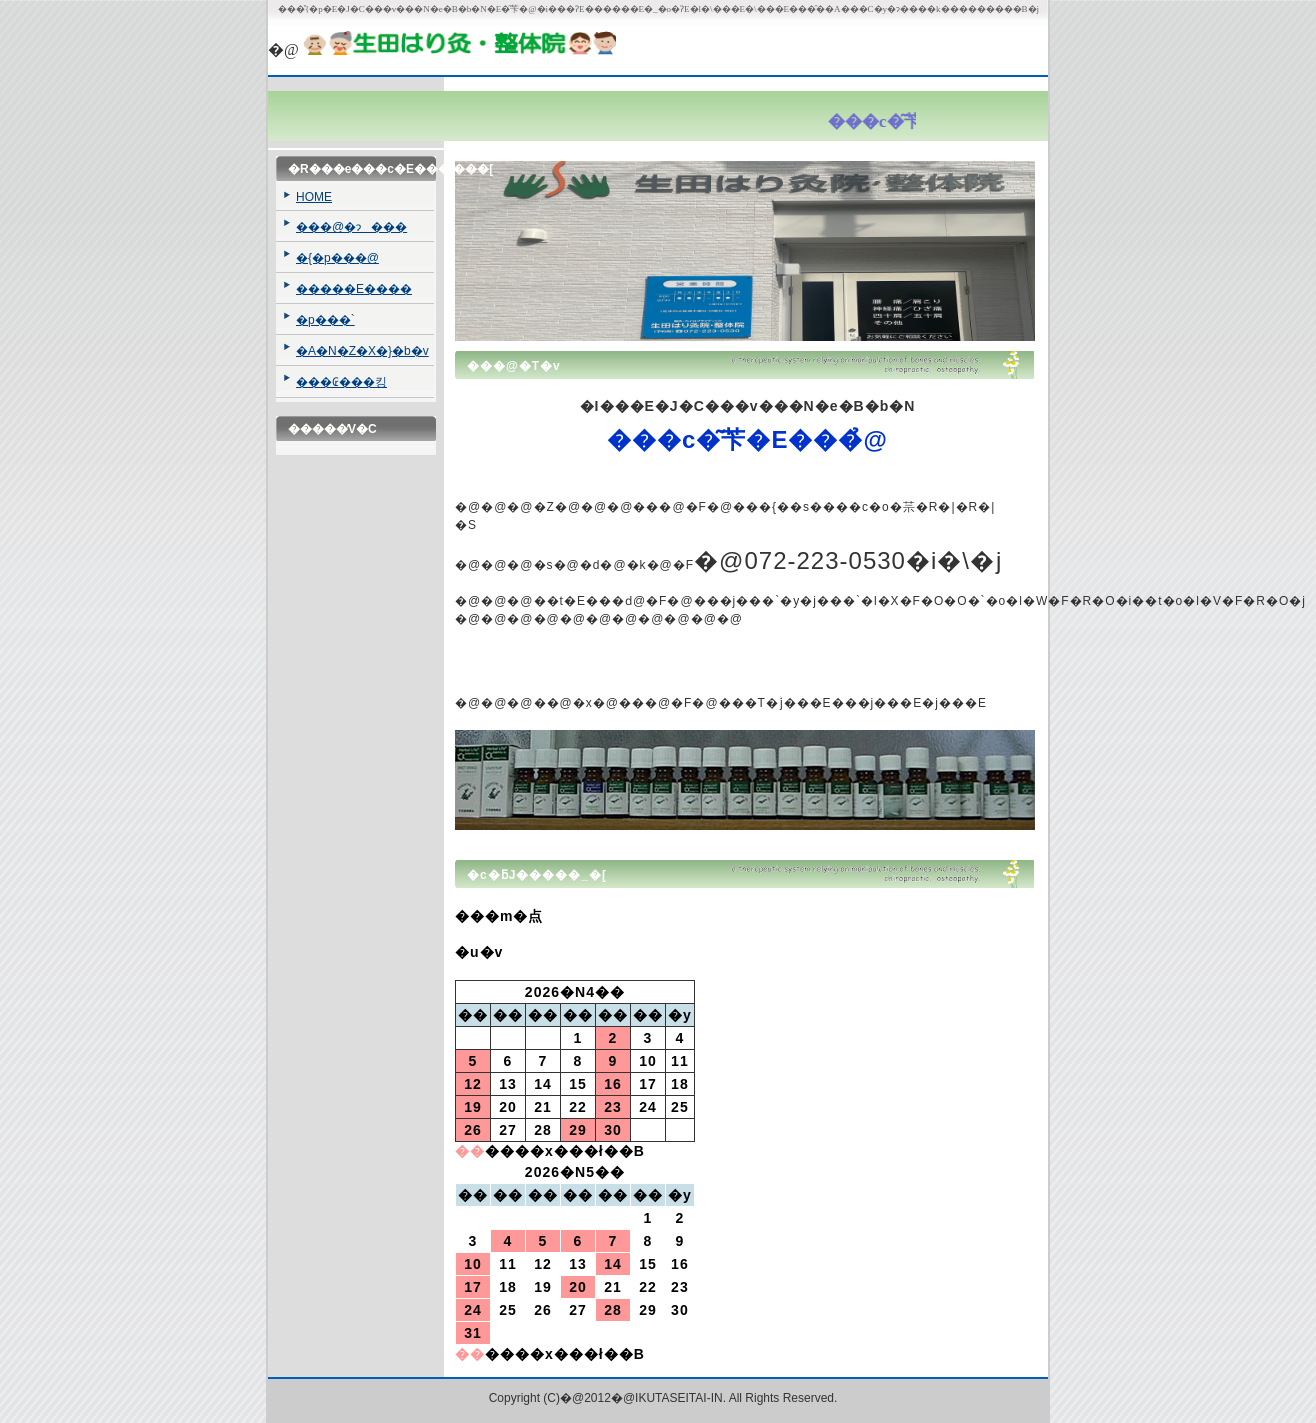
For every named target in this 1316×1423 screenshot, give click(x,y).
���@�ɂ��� (351, 227)
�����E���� (354, 289)
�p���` (325, 320)
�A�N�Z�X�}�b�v (362, 351)
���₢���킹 (341, 382)
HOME (314, 197)
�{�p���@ (337, 258)
